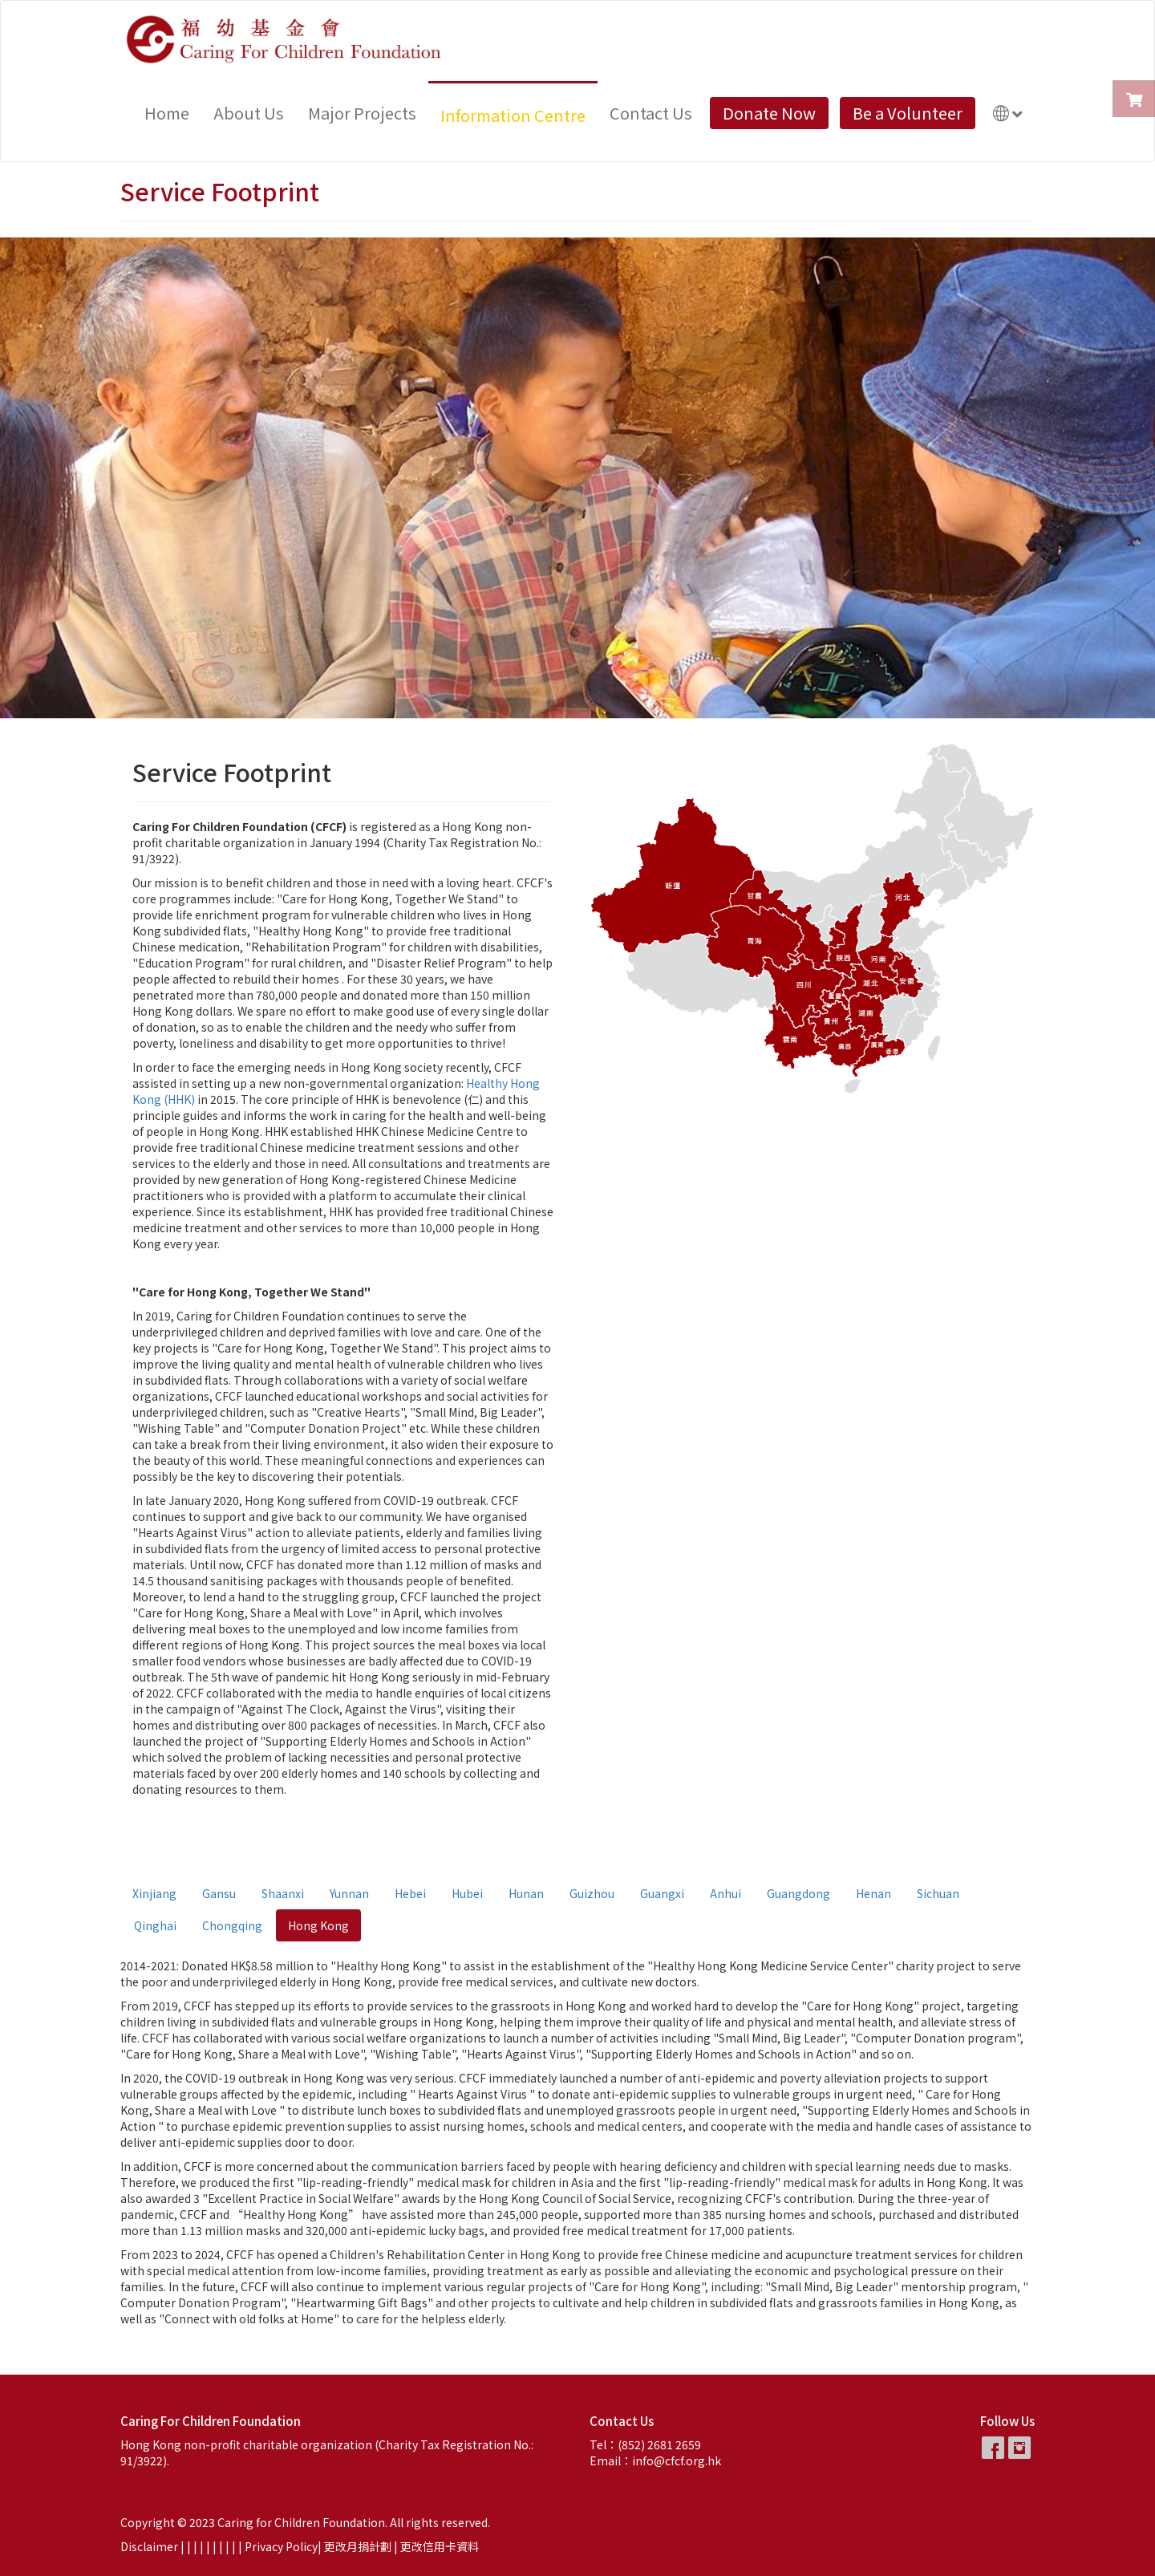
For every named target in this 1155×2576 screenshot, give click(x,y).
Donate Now (769, 112)
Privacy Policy (281, 2546)
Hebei (410, 1893)
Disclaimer (149, 2546)
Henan (873, 1893)
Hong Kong (318, 1925)
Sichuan (938, 1893)
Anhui (725, 1893)
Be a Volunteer (907, 112)
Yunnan (349, 1893)
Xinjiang (154, 1893)
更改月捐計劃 (357, 2546)
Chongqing (232, 1925)
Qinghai (155, 1925)
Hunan (526, 1893)
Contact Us (651, 112)
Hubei (467, 1893)
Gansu (219, 1893)
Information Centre (513, 115)
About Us (248, 112)
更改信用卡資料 (439, 2546)
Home (166, 112)
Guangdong (798, 1893)
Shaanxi (282, 1893)
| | (199, 2546)
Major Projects (362, 112)
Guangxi (662, 1893)
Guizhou (591, 1893)
